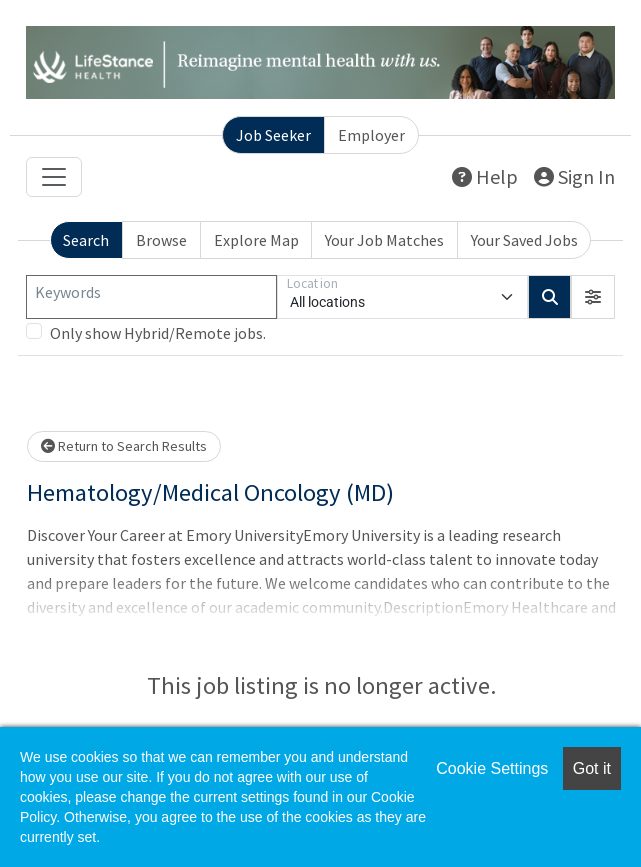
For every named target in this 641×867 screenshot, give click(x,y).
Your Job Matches (384, 240)
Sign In (574, 176)
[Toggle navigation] (54, 177)
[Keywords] (151, 297)
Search (86, 240)
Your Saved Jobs (524, 240)
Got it (592, 768)
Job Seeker (273, 135)
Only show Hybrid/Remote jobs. (158, 333)
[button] (593, 297)
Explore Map (256, 240)
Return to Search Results (124, 446)
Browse (161, 240)
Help (485, 176)
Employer (371, 135)
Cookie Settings (492, 768)
